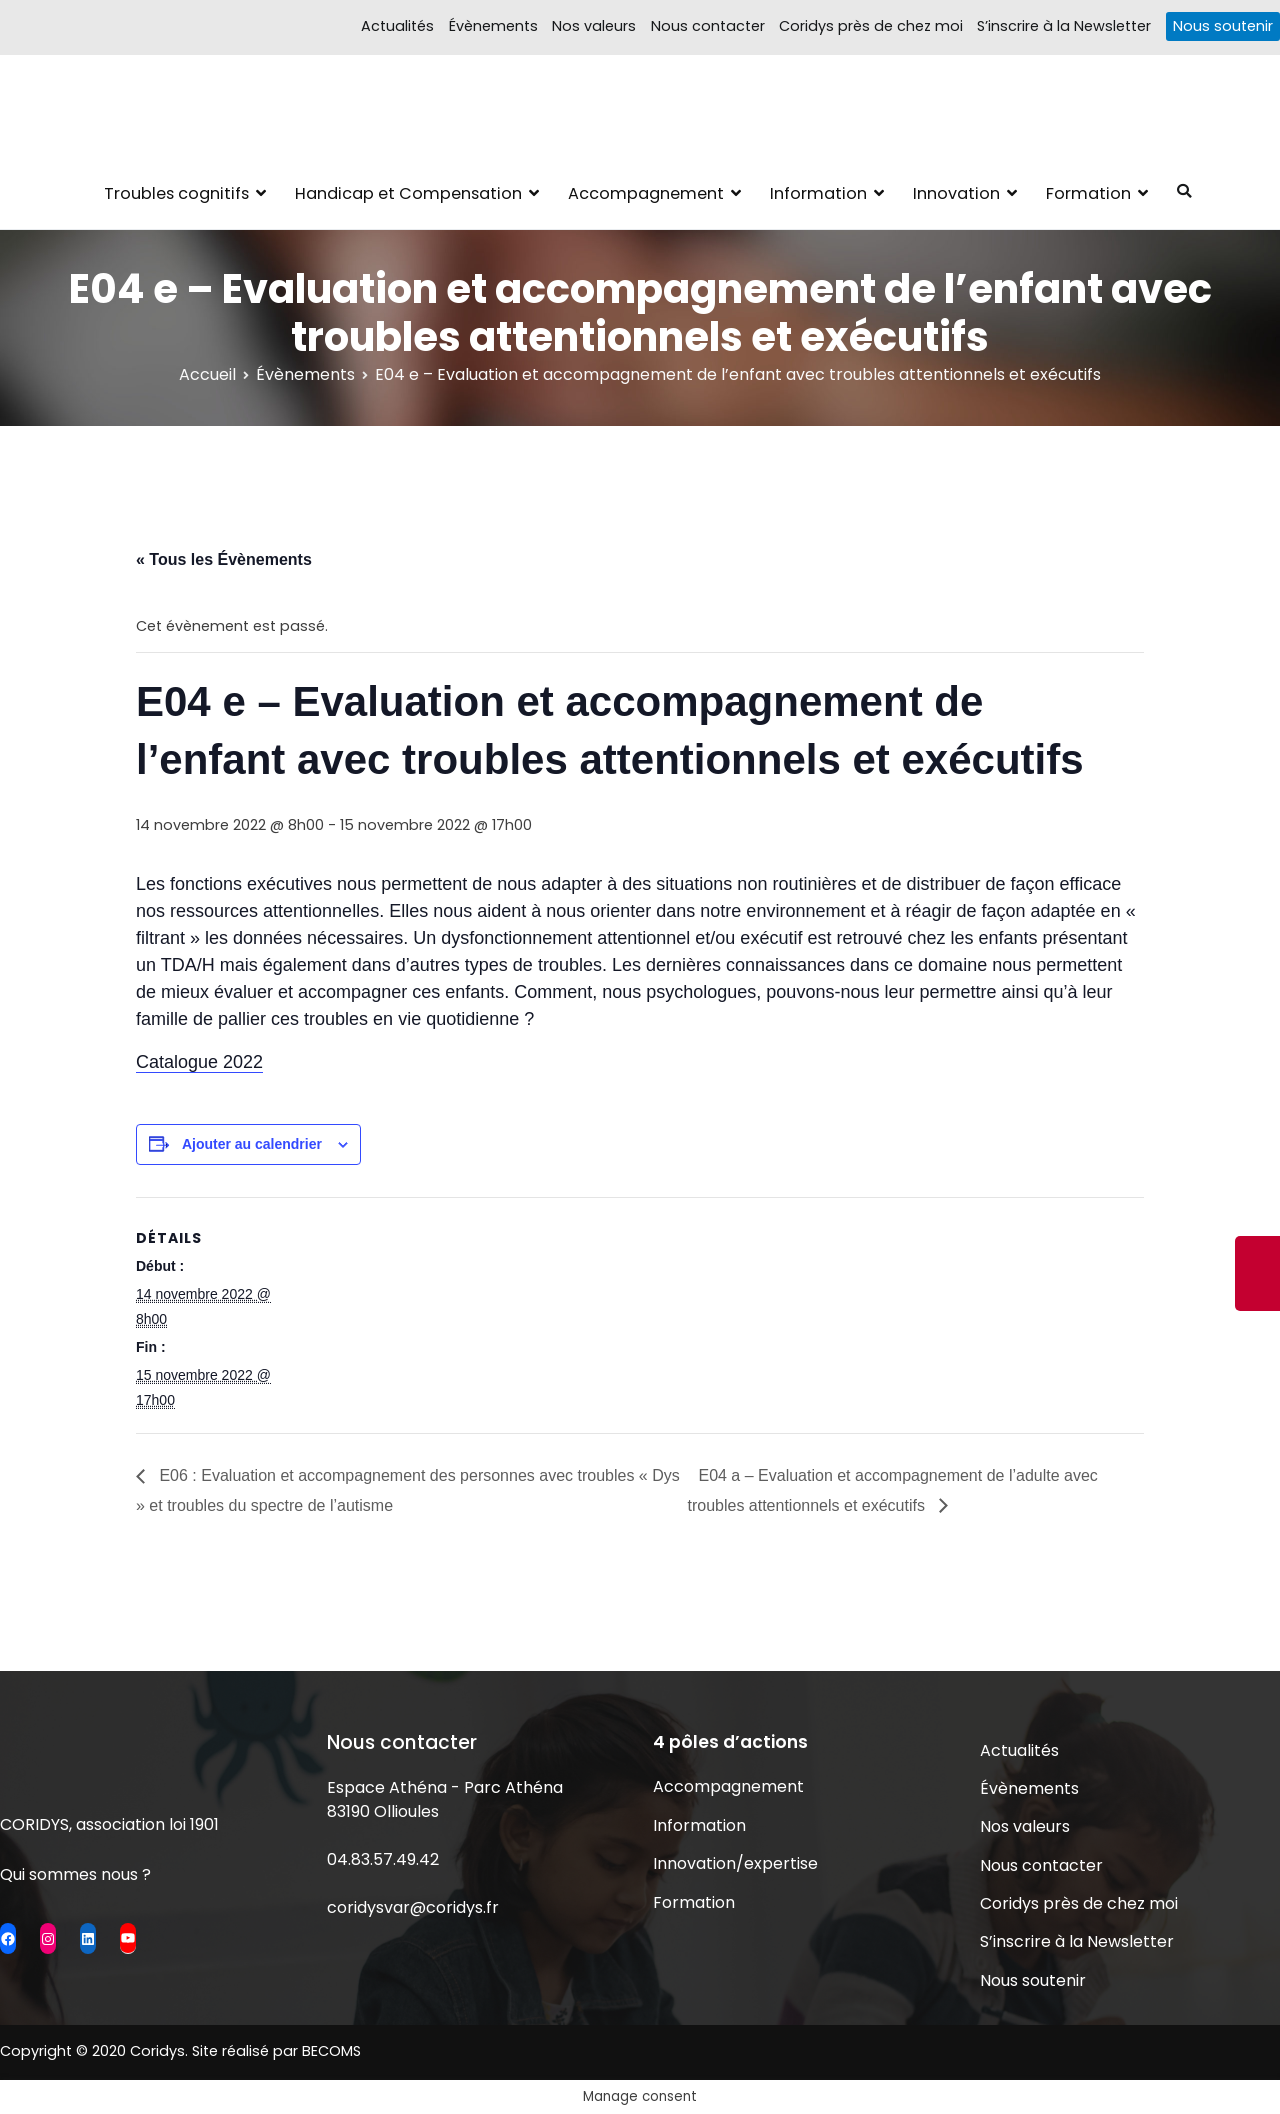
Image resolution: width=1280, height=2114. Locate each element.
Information (818, 193)
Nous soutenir (1223, 26)
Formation (1088, 193)
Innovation (956, 193)
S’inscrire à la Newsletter (1064, 26)
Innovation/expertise (735, 1863)
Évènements (493, 26)
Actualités (397, 26)
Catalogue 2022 (199, 1062)
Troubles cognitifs (176, 193)
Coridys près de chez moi (871, 26)
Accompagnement (646, 193)
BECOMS (331, 2051)
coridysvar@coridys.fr (413, 1907)
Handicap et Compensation (408, 193)
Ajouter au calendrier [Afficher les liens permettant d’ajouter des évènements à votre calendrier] (252, 1144)
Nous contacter (708, 26)
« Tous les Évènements (224, 559)
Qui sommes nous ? (75, 1874)
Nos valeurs (594, 26)
